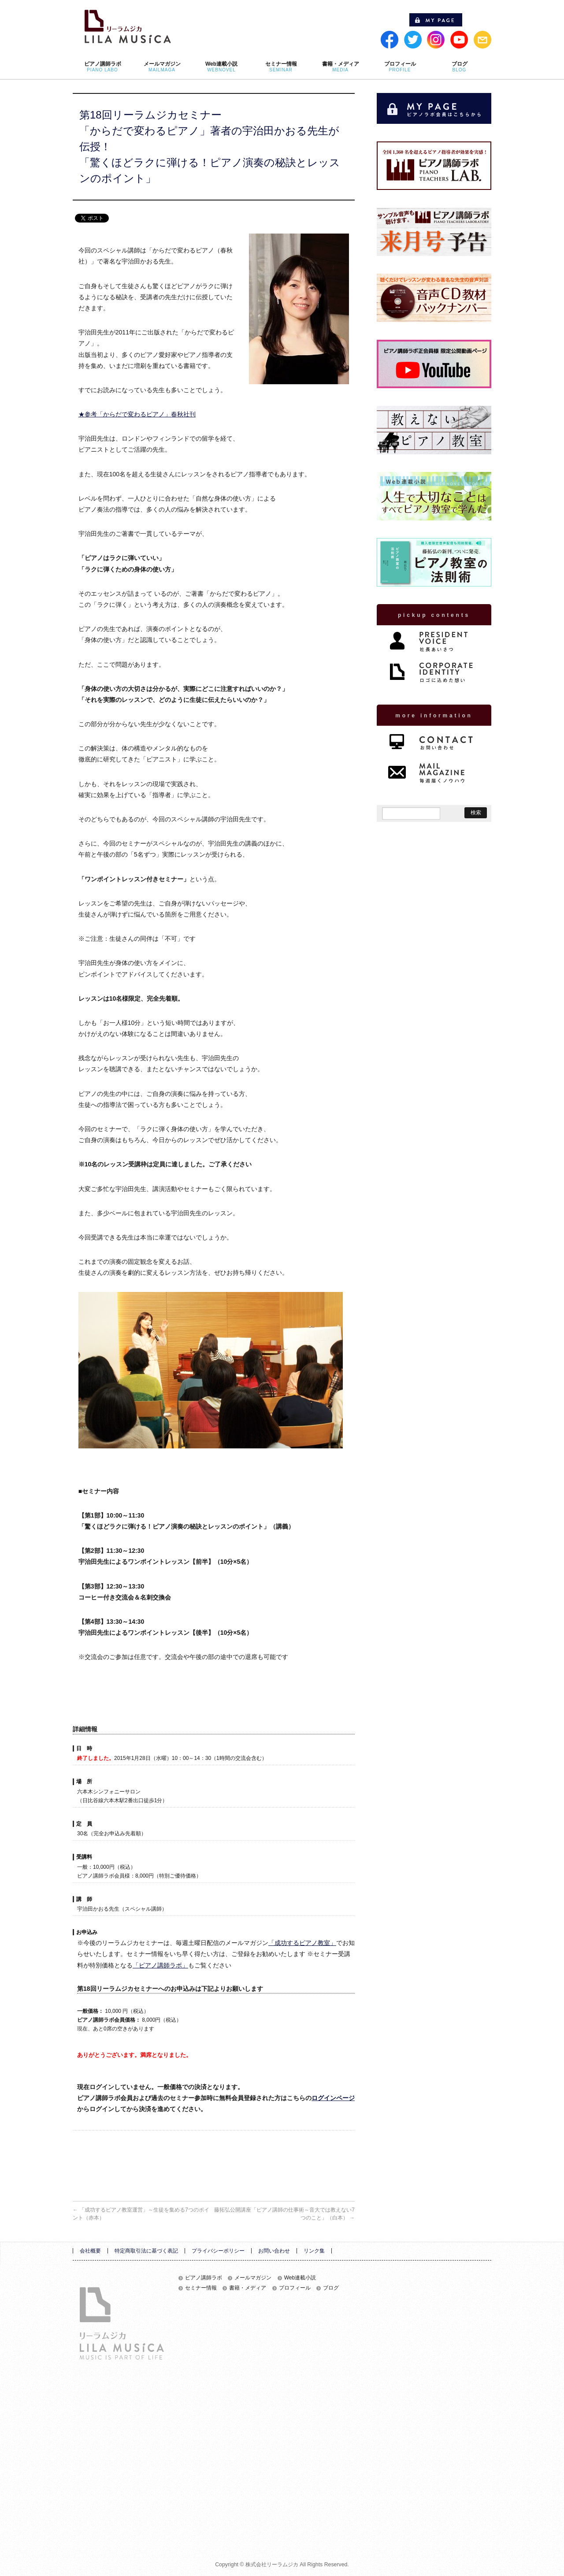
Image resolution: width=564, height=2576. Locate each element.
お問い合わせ (274, 2250)
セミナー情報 (201, 2288)
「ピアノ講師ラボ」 (160, 1965)
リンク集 (314, 2250)
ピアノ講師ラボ (203, 2278)
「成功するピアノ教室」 (302, 1942)
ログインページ (333, 2097)
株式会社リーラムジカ (271, 2564)
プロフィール (295, 2288)
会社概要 (90, 2250)
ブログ (331, 2288)
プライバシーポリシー (218, 2250)
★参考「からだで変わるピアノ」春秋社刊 (137, 414)
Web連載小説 (300, 2278)
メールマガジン (252, 2278)
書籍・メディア (247, 2288)
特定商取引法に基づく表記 (146, 2250)
